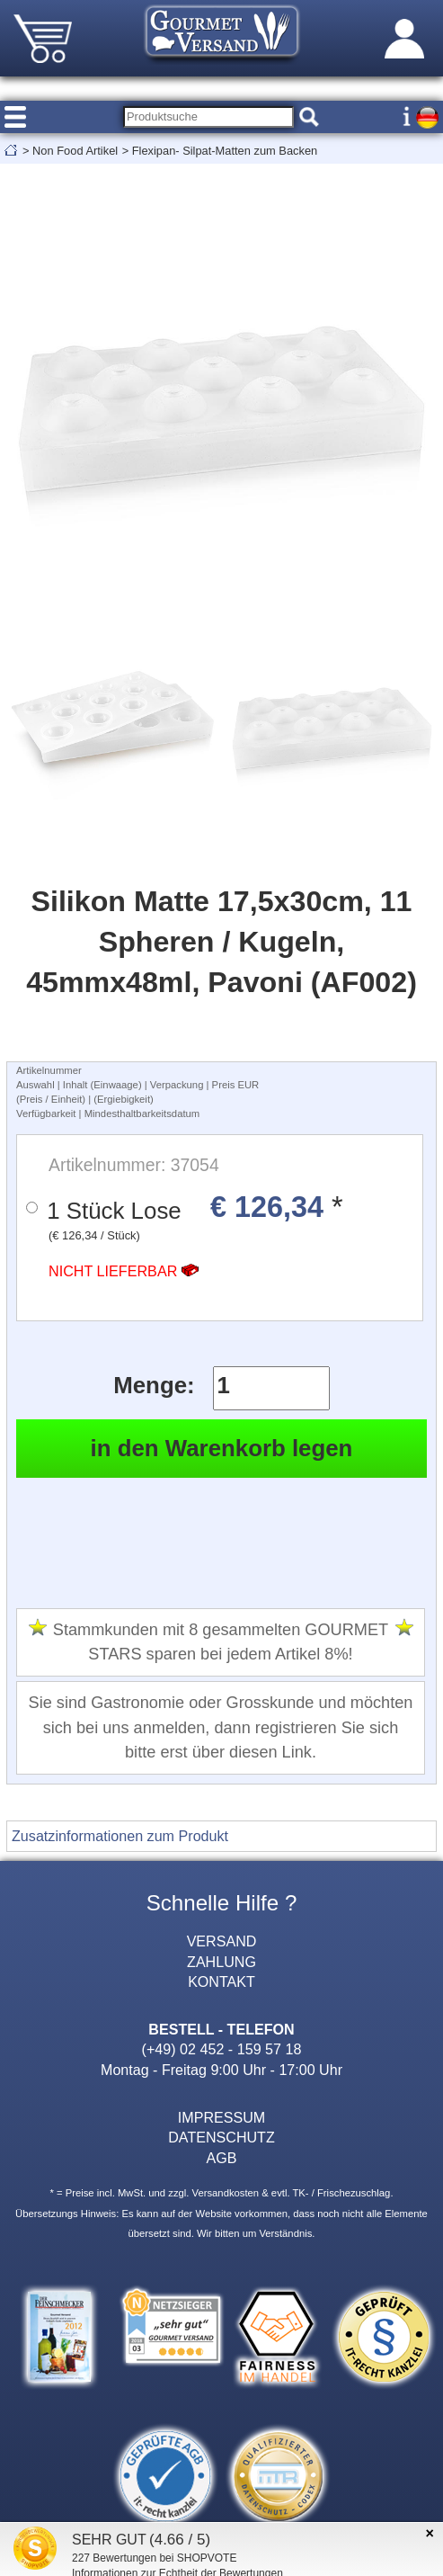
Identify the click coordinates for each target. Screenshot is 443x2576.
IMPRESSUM (221, 2117)
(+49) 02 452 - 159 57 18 (222, 2049)
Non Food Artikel (75, 150)
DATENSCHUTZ (221, 2137)
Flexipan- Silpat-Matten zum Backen (225, 150)
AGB (222, 2158)
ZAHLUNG (221, 1962)
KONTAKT (221, 1981)
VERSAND (222, 1941)
